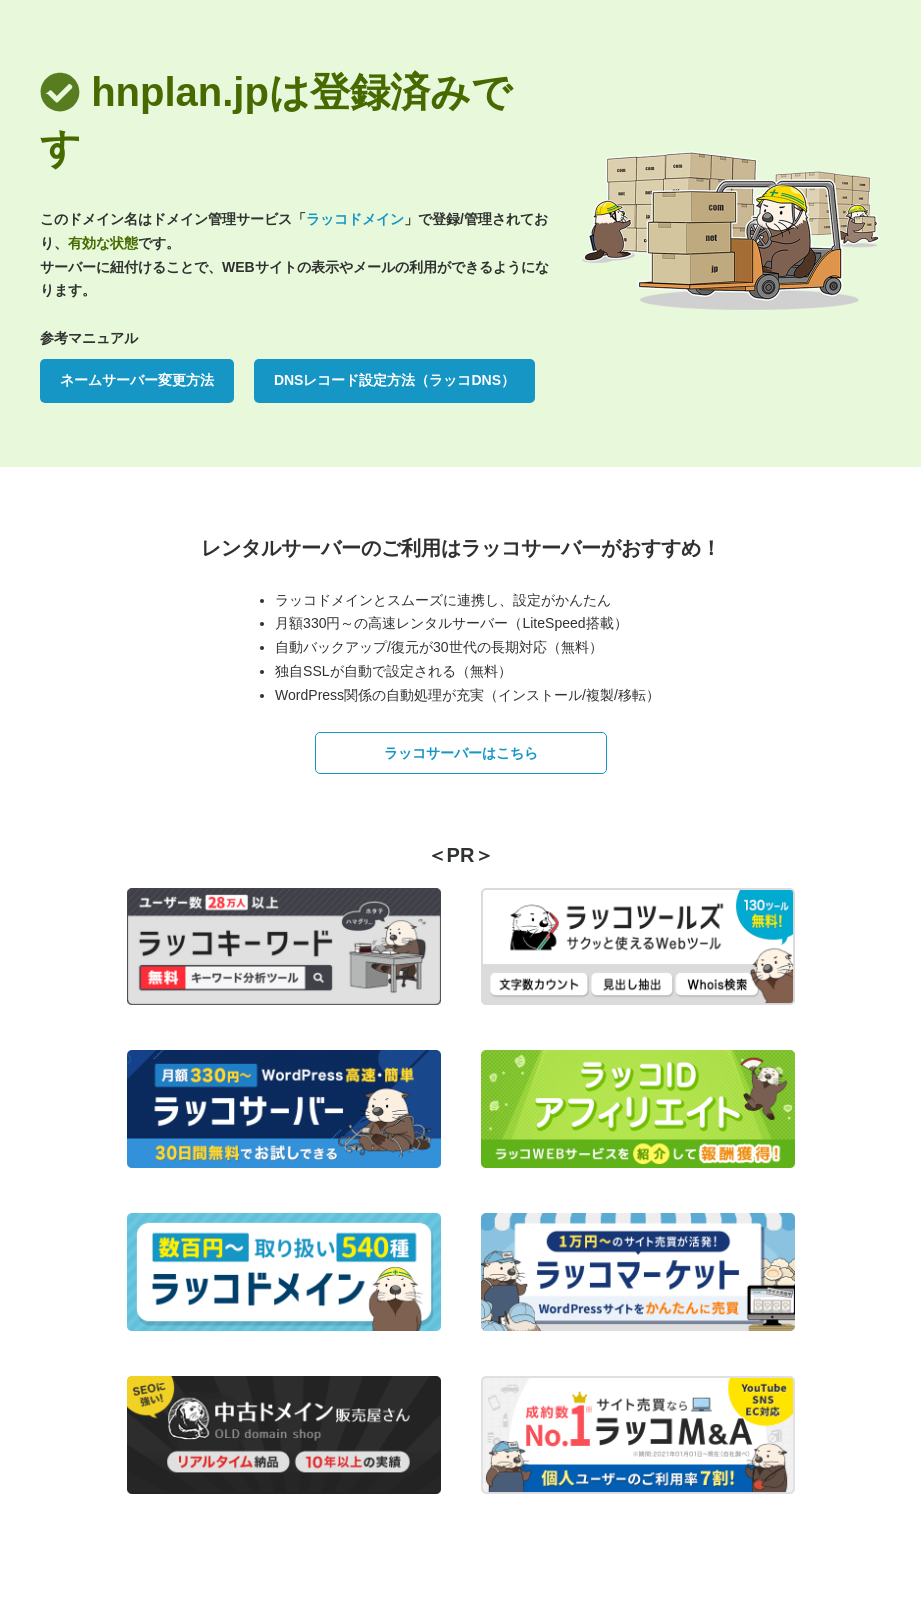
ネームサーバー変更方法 (137, 380)
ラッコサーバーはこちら (461, 753)
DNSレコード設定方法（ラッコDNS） (394, 380)
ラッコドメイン (355, 219)
